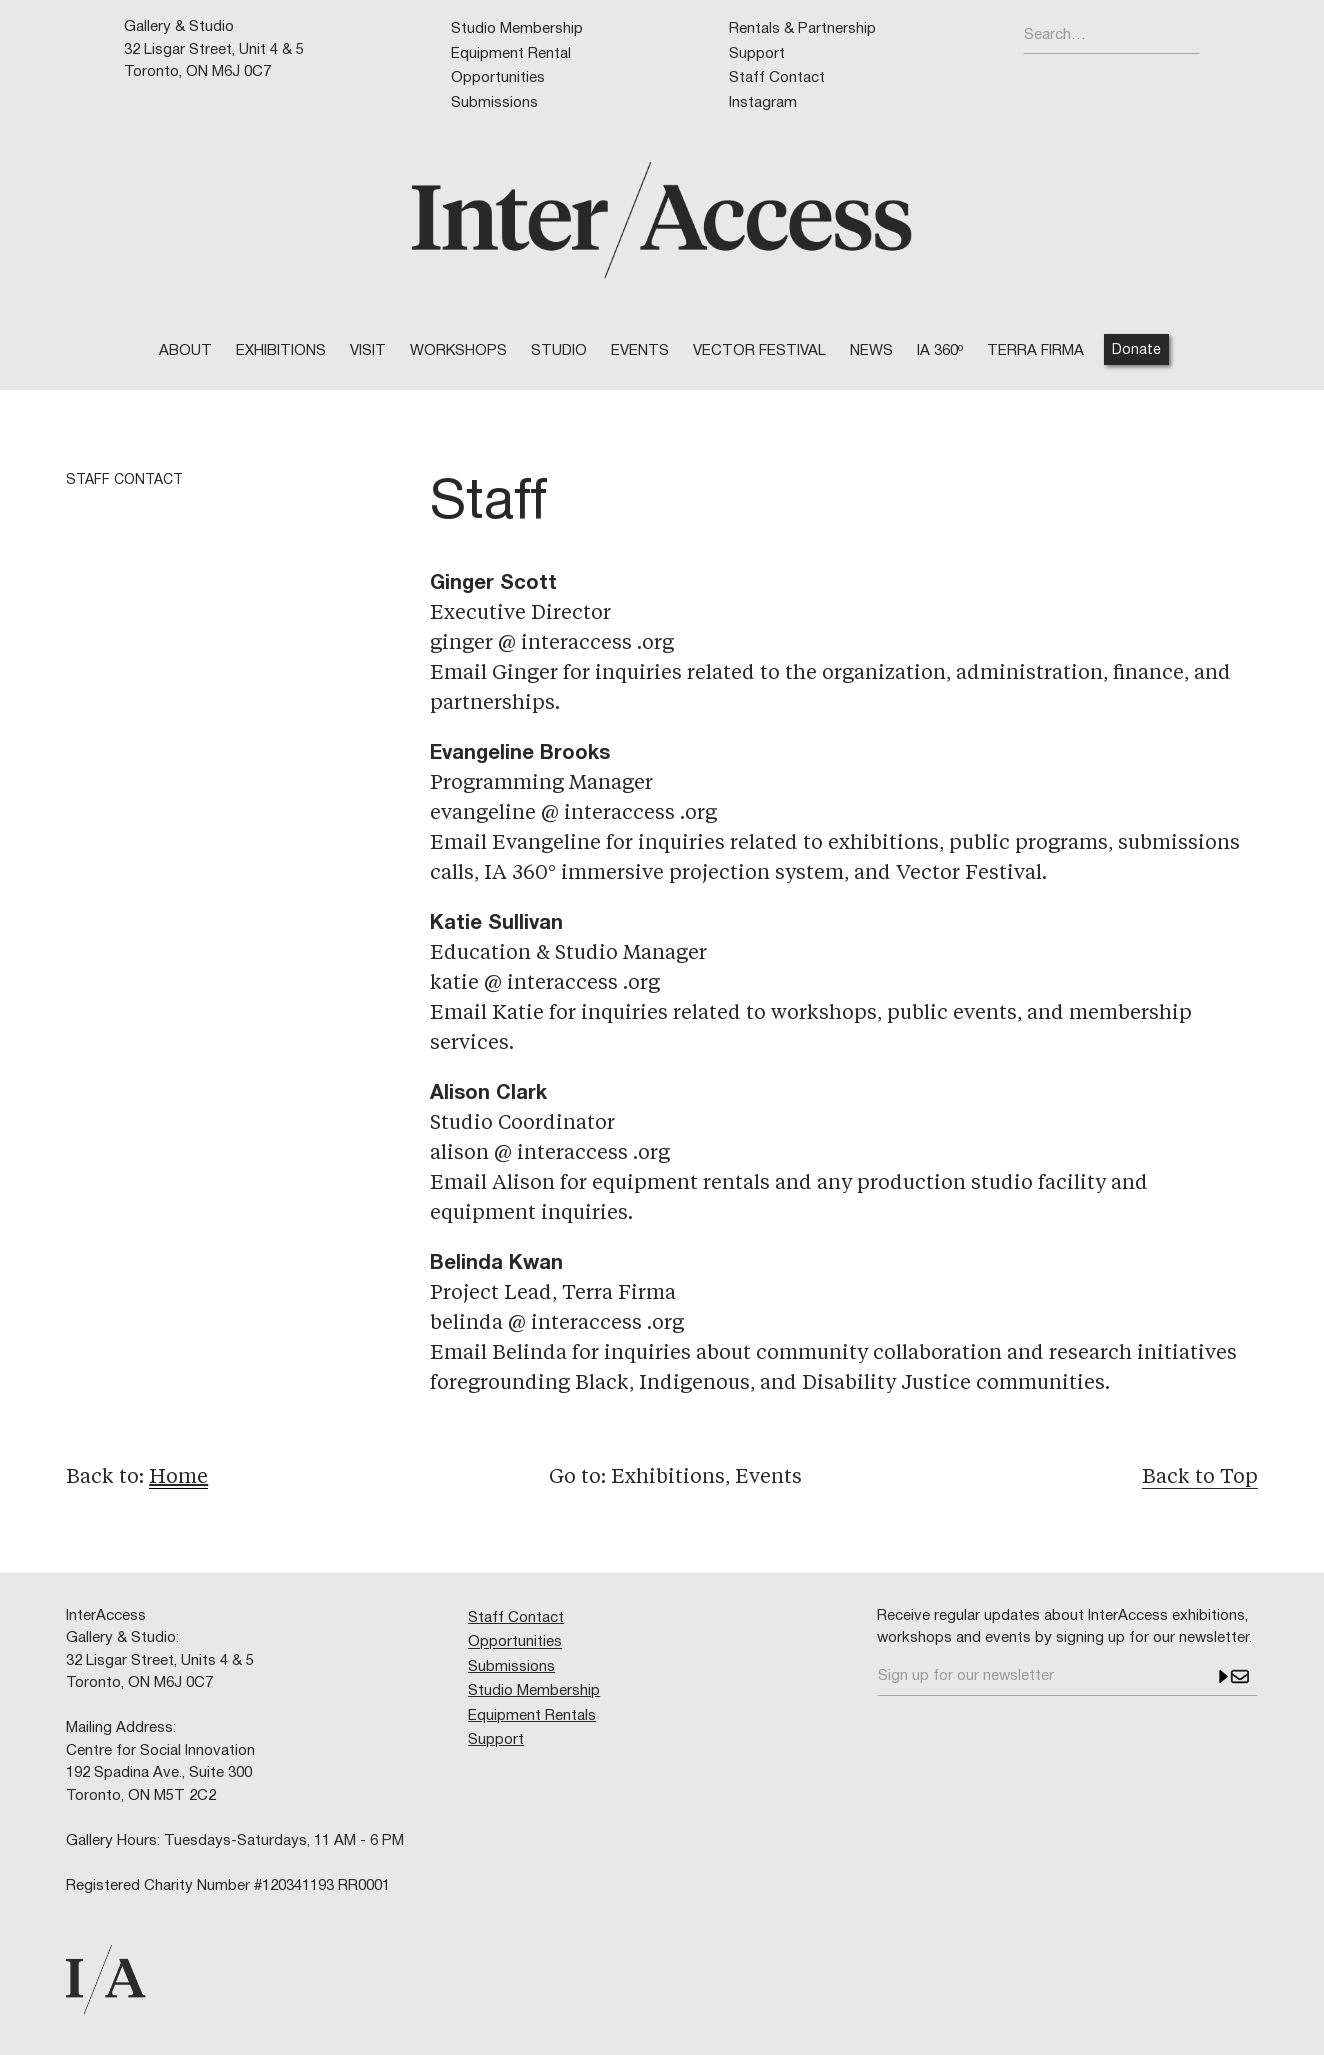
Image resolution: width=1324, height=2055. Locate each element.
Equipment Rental (511, 54)
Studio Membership (517, 29)
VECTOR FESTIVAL (759, 351)
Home (178, 1478)
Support (757, 54)
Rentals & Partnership (802, 29)
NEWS (871, 351)
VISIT (368, 351)
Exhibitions (281, 351)
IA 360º (940, 351)
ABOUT (185, 351)
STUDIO (559, 351)
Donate (1136, 350)
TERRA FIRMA (1035, 351)
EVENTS (640, 351)
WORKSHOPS (458, 351)
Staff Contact (777, 78)
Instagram (763, 103)
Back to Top (1200, 1478)
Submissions (494, 103)
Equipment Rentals (532, 1716)
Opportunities (498, 78)
